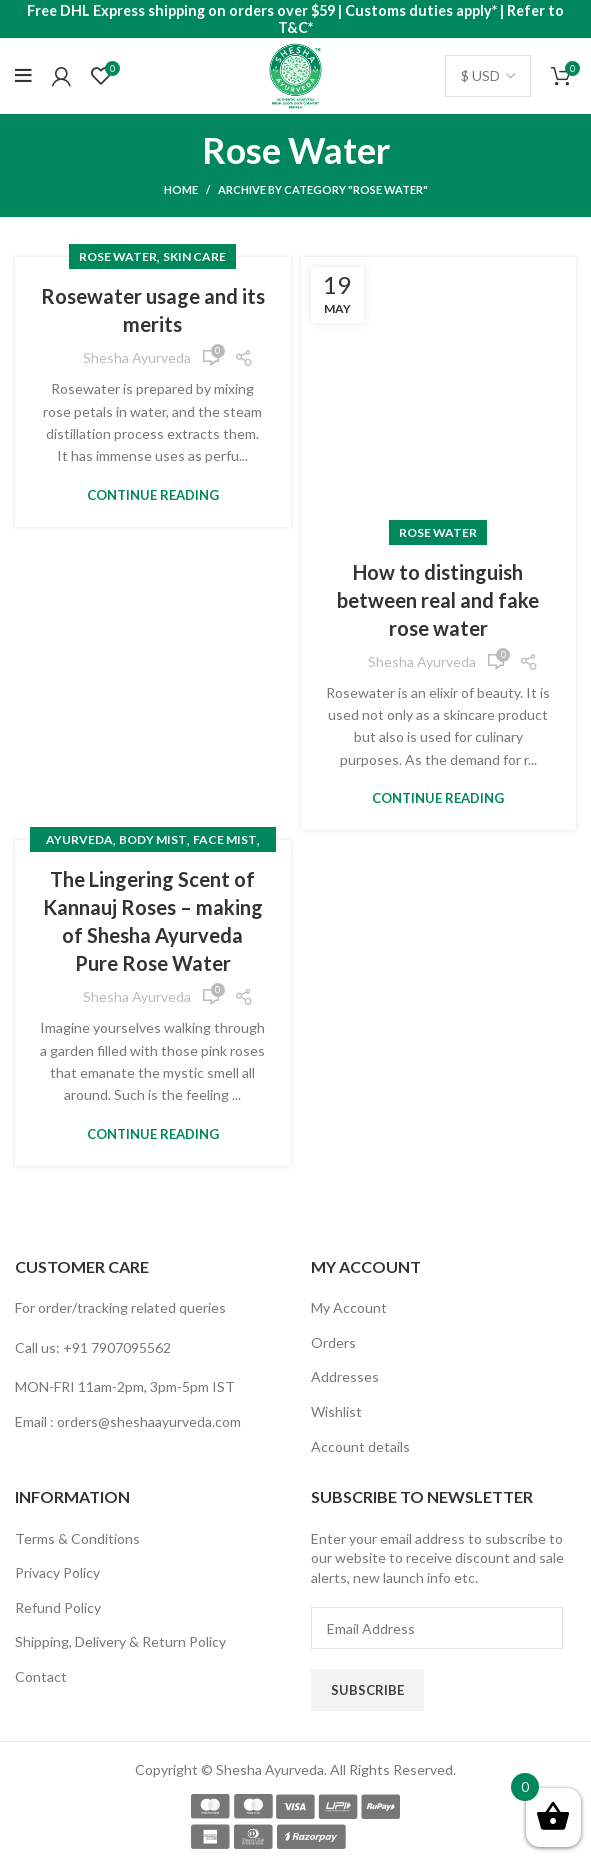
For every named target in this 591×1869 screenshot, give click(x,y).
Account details (360, 1446)
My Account (349, 1307)
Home (181, 189)
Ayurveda (79, 839)
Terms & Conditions (77, 1538)
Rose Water (118, 256)
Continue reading (153, 495)
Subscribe (367, 1690)
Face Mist (225, 839)
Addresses (345, 1376)
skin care (194, 256)
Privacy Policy (57, 1572)
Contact (41, 1676)
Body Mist (153, 839)
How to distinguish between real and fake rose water (438, 600)
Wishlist (336, 1411)
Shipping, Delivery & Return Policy (120, 1641)
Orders (333, 1342)
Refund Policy (58, 1607)
